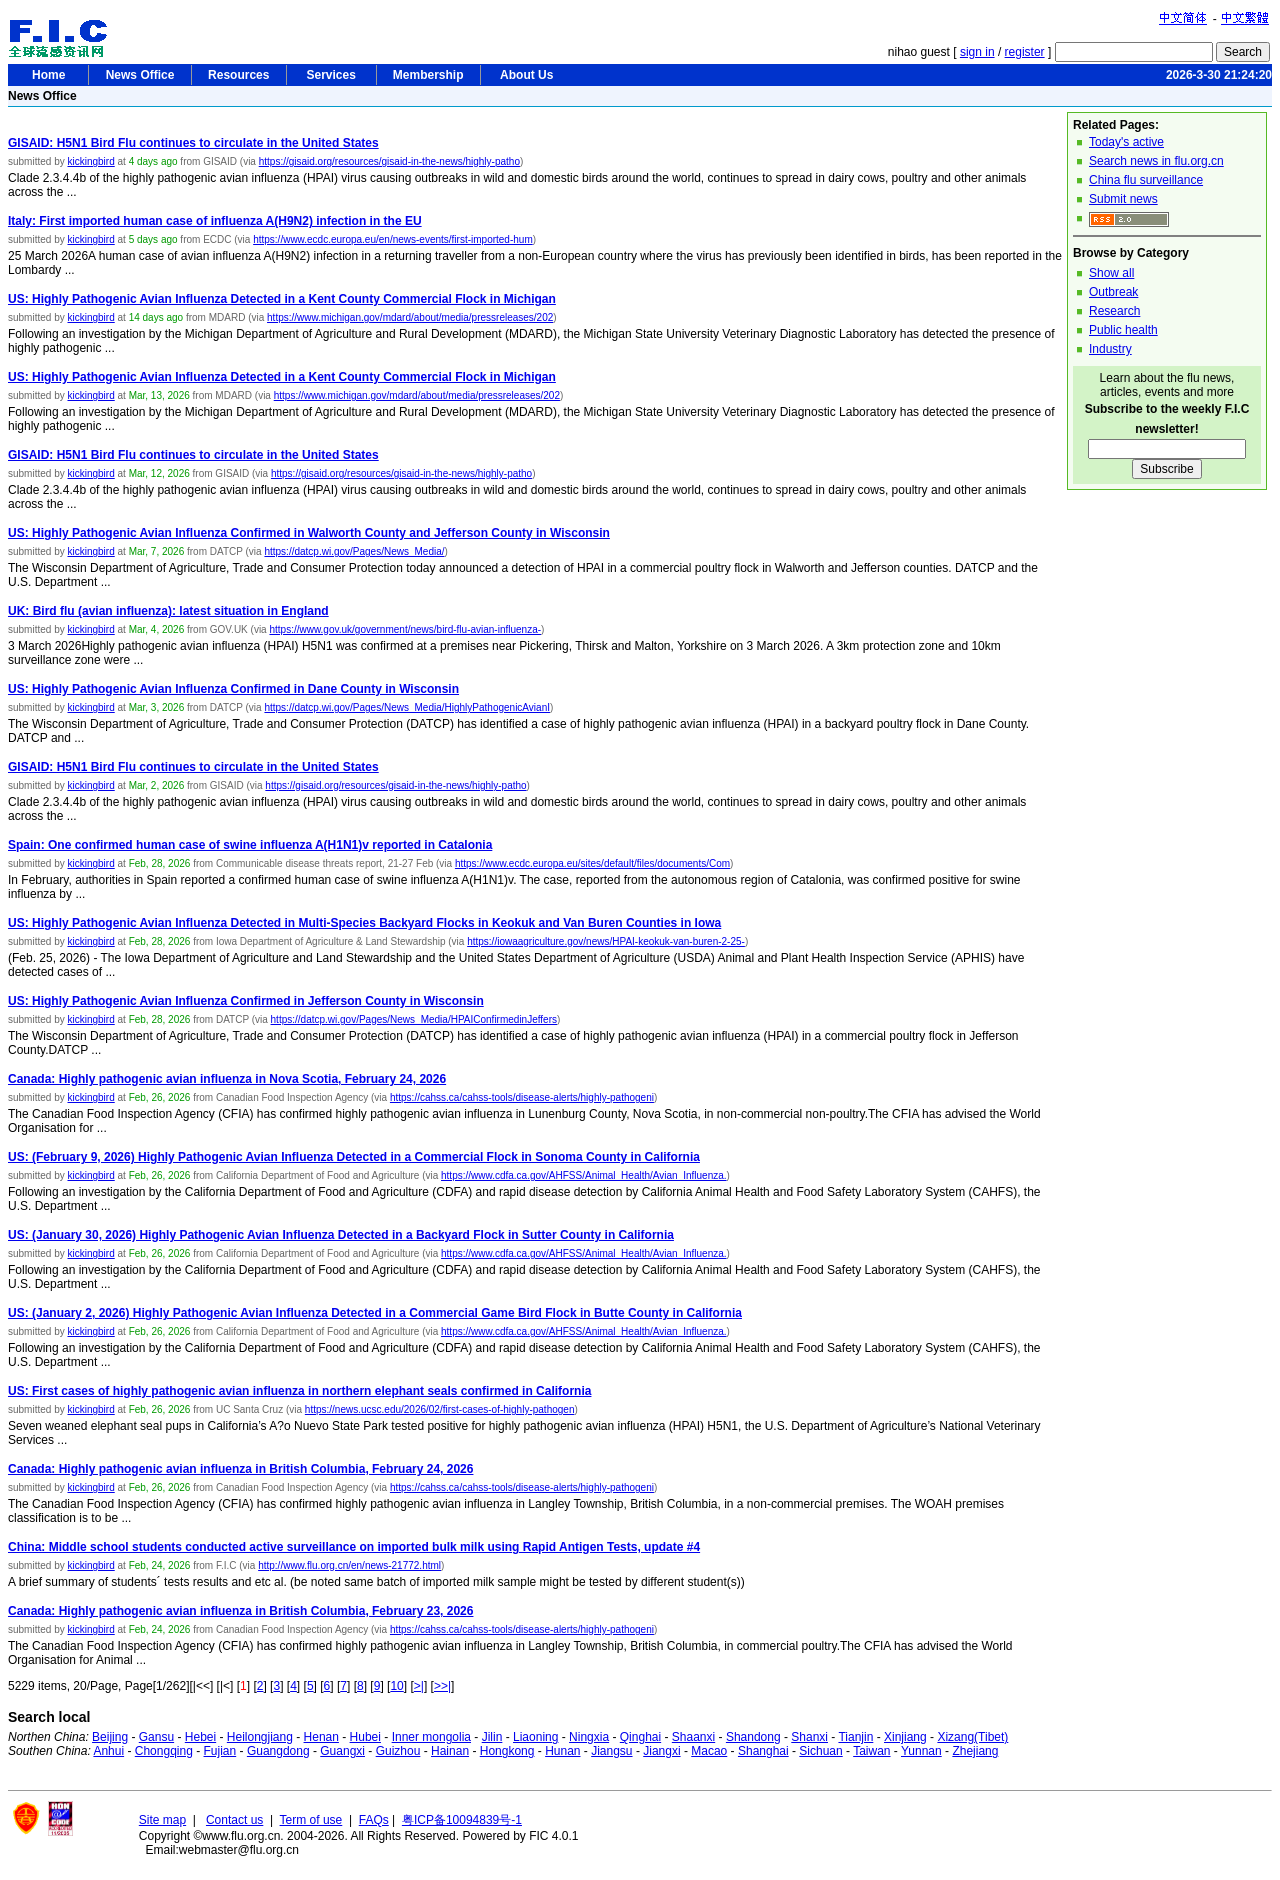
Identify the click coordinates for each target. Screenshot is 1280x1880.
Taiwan (871, 1751)
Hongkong (507, 1751)
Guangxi (342, 1751)
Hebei (200, 1737)
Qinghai (640, 1737)
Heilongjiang (260, 1737)
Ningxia (589, 1737)
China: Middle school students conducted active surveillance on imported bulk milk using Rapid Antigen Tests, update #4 (354, 1547)
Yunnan (921, 1751)
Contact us (234, 1820)
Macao (709, 1751)
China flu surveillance (1146, 180)
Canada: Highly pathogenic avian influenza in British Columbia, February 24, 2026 (240, 1469)
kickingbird (90, 161)
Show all (1111, 273)
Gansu (156, 1737)
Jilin (492, 1737)
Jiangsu (611, 1751)
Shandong (753, 1737)
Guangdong (278, 1751)
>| (419, 1686)
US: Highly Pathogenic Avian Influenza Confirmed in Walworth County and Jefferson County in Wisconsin (309, 533)
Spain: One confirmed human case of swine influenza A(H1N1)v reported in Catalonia (250, 845)
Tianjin (855, 1737)
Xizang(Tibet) (972, 1737)
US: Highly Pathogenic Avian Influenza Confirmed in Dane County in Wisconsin (233, 689)
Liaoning (535, 1737)
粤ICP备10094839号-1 (462, 1820)
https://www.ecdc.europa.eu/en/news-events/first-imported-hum (393, 239)
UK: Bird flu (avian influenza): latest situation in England (168, 611)
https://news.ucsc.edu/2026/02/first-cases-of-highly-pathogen (440, 1409)
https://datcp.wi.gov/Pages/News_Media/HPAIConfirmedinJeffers (414, 1019)
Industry (1110, 349)
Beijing (110, 1737)
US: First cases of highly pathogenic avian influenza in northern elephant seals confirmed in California (299, 1391)
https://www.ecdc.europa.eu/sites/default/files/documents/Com (592, 863)
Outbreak (1113, 292)
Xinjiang (905, 1737)
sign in (977, 52)
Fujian (220, 1751)
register (1025, 52)
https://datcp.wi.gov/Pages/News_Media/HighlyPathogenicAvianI (407, 707)
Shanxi (809, 1737)
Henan (321, 1737)
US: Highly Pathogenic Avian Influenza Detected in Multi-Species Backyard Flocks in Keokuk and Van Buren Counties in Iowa (364, 923)
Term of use (311, 1820)
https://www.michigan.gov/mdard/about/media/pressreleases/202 (410, 317)
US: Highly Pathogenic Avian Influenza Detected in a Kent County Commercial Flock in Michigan (282, 299)
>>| (442, 1686)
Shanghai (763, 1751)
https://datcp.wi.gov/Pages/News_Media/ (354, 551)
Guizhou (398, 1751)
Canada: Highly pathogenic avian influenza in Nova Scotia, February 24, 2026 (227, 1079)
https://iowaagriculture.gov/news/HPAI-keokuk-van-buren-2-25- (606, 941)
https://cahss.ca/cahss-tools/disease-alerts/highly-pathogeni (522, 1097)
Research (1114, 311)
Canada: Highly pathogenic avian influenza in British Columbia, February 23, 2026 (240, 1611)
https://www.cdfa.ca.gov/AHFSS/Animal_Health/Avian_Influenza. (584, 1175)
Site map (162, 1820)
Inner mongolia (431, 1737)
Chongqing (164, 1751)
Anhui (108, 1751)
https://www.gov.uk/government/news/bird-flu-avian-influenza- (405, 629)
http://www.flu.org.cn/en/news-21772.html (349, 1565)
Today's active (1126, 142)
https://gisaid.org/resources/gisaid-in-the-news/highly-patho (389, 161)
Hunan (562, 1751)
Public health (1123, 330)
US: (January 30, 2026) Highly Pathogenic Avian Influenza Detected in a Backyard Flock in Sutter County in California (341, 1235)
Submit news (1123, 199)
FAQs (374, 1820)
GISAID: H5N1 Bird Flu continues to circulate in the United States (193, 143)
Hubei (365, 1737)
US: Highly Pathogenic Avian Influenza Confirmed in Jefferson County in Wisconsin (246, 1001)
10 (396, 1686)
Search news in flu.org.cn (1156, 161)
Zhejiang (975, 1751)
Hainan (450, 1751)
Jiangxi (661, 1751)
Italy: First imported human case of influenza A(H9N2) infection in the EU (215, 221)
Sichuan (820, 1751)
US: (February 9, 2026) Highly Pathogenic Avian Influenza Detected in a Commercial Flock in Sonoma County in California (354, 1157)
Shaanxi (693, 1737)
